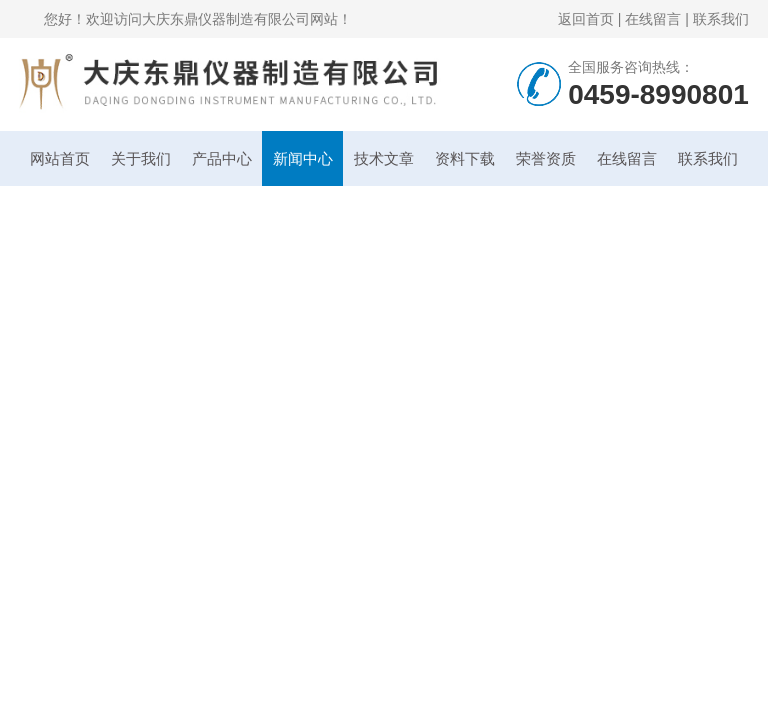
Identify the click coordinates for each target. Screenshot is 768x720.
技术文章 (384, 158)
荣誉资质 (546, 158)
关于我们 (141, 158)
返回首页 (586, 19)
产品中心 (222, 158)
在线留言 (653, 19)
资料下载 (465, 158)
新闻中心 (303, 158)
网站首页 (60, 158)
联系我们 (721, 19)
